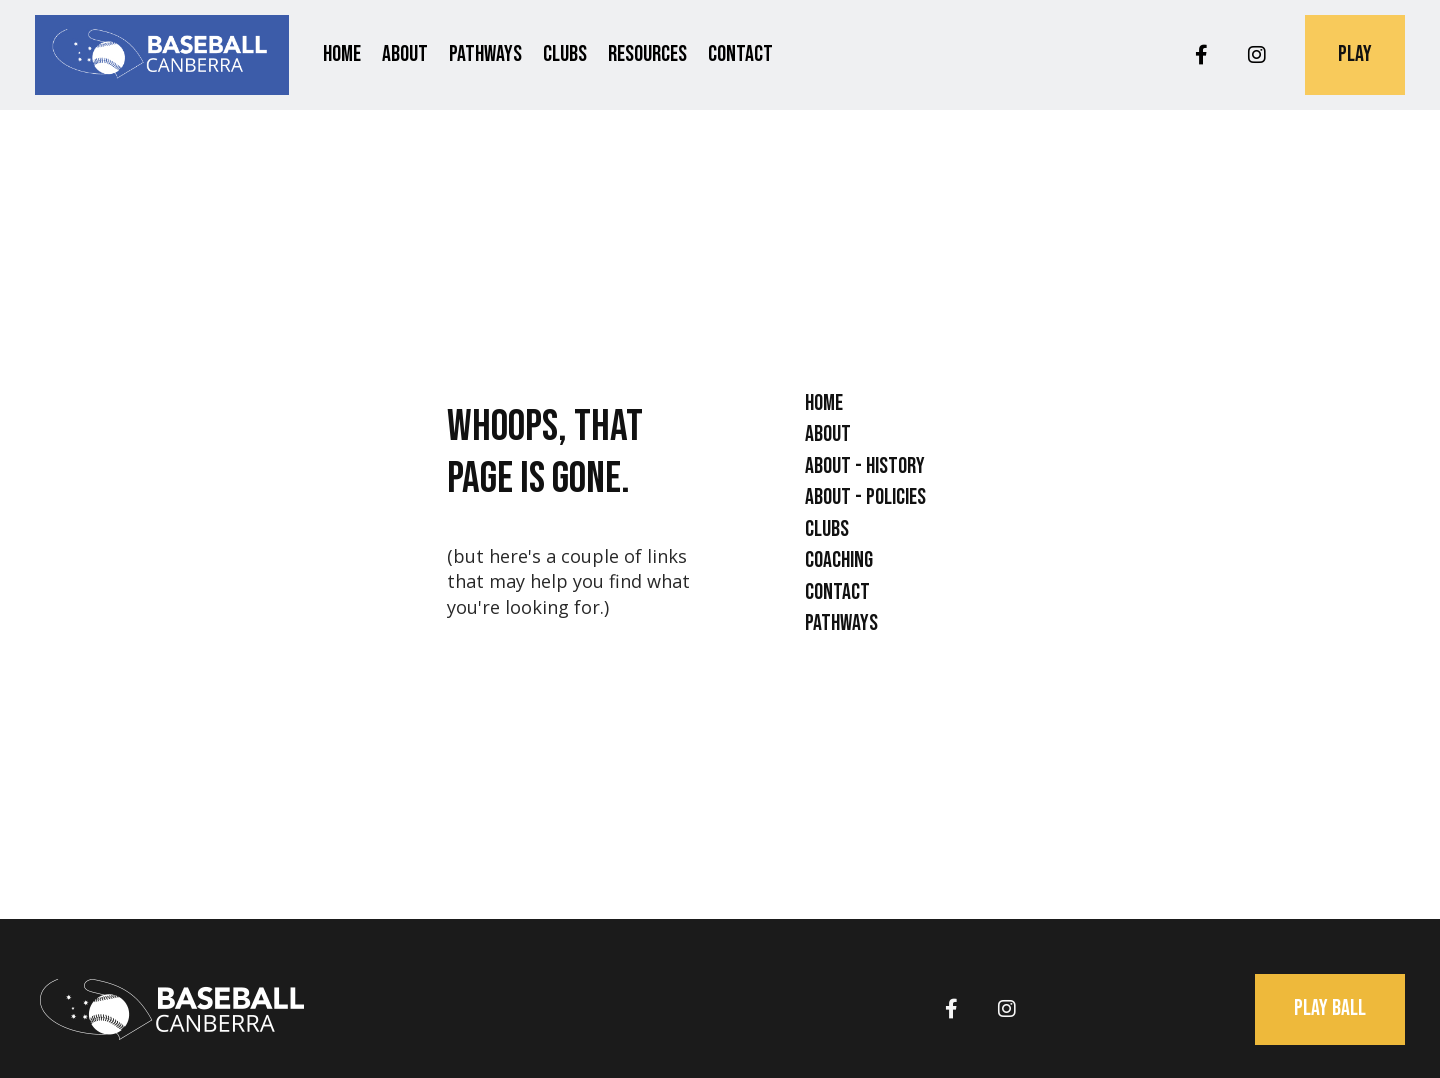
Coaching (839, 560)
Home (342, 54)
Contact (740, 54)
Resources (647, 54)
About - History (865, 466)
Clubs (565, 54)
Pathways (485, 54)
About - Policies (865, 497)
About (405, 54)
